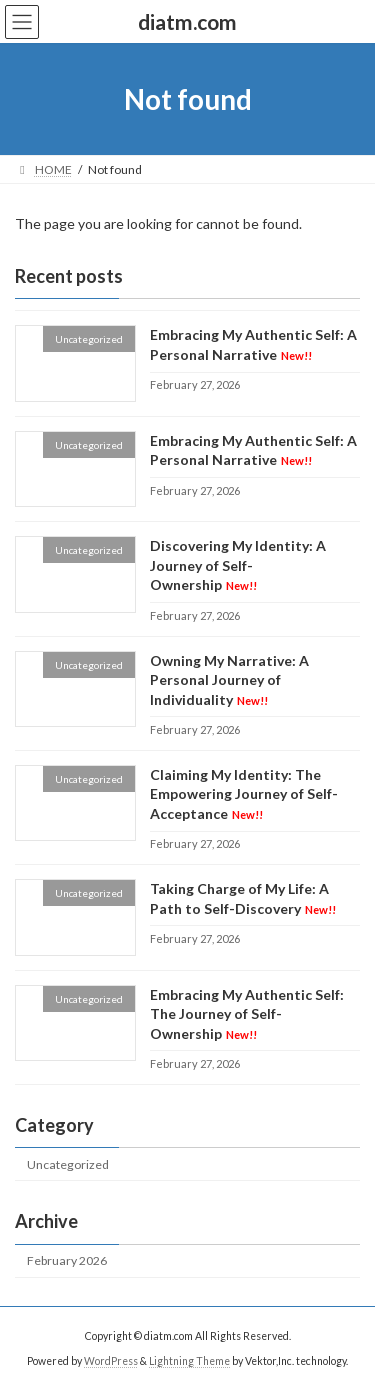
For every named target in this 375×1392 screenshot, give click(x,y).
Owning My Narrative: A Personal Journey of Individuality (229, 680)
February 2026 (67, 1260)
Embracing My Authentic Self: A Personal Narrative (253, 450)
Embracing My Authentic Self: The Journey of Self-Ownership (247, 1014)
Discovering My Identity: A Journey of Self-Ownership (238, 565)
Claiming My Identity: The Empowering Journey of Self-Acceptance (244, 794)
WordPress (111, 1361)
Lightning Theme (189, 1361)
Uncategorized (68, 1164)
